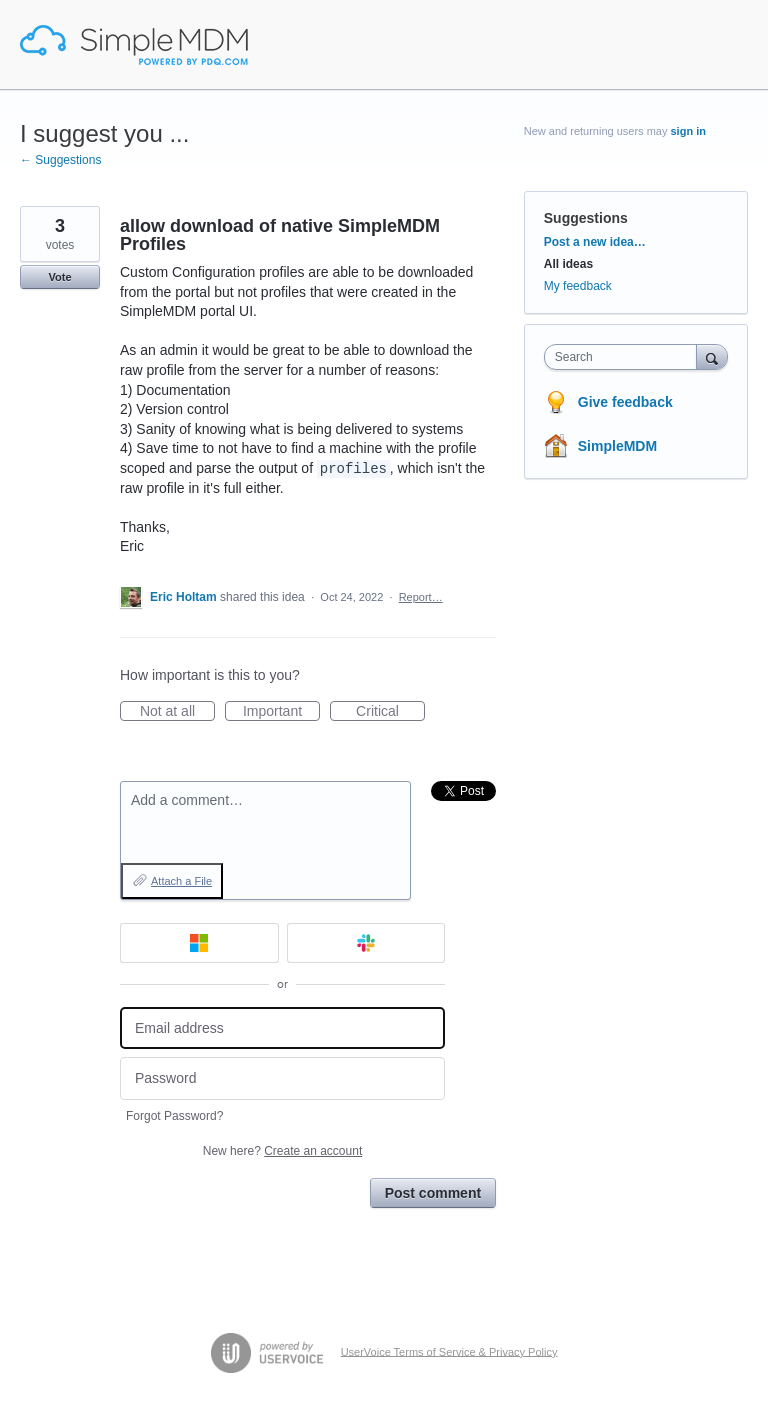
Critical (390, 712)
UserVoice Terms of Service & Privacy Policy (449, 1351)
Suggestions (586, 218)
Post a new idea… (595, 242)
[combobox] (625, 357)
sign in (688, 131)
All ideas (568, 264)
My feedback (578, 286)
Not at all (177, 712)
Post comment (433, 1193)
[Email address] (282, 1028)
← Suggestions (60, 160)
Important (281, 712)
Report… (421, 597)
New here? (282, 1151)
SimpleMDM (617, 446)
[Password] (282, 1078)
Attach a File (181, 881)
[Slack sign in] (366, 943)
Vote (59, 277)
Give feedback (625, 402)
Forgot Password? (174, 1116)
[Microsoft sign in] (199, 943)
